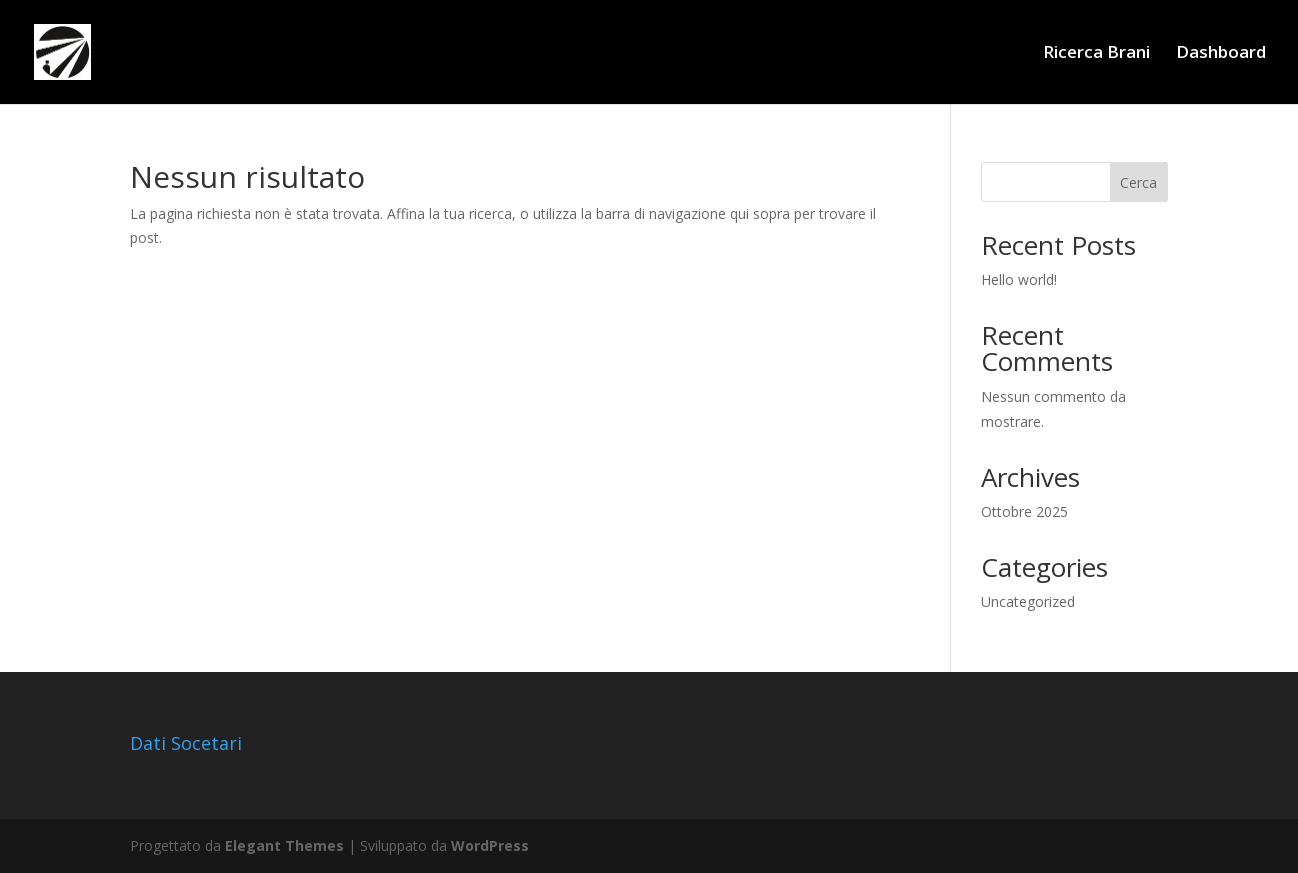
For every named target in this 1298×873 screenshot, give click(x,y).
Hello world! (1019, 279)
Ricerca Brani (1096, 54)
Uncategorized (1028, 601)
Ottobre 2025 (1024, 511)
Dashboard (1221, 54)
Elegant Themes (284, 845)
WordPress (490, 845)
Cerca (1138, 182)
